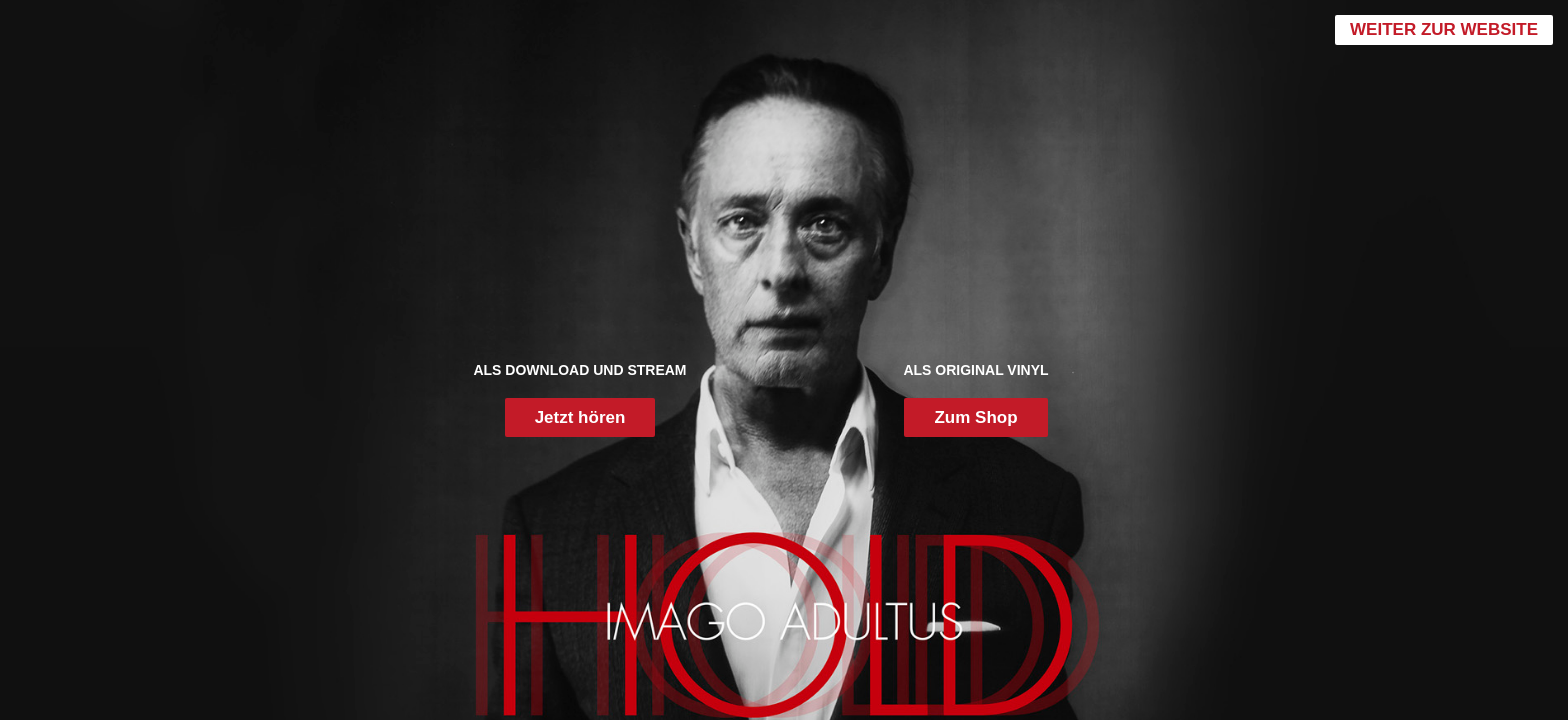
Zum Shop (975, 417)
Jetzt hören (580, 417)
